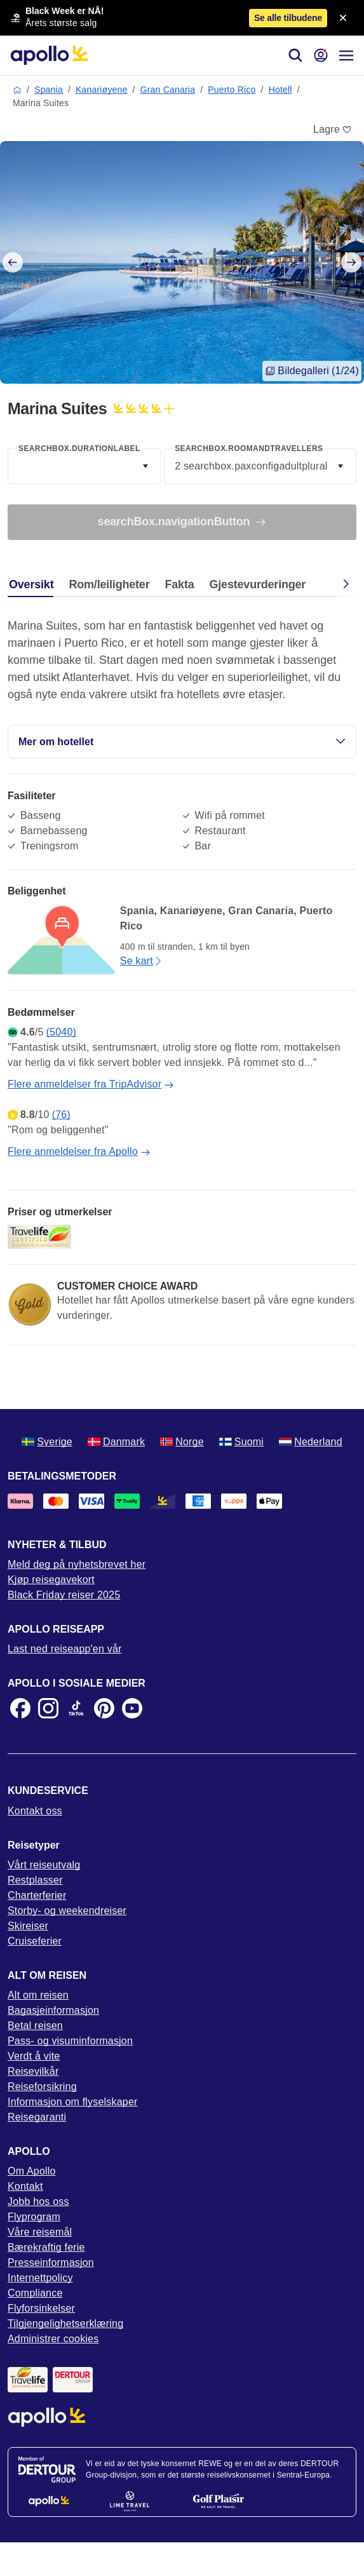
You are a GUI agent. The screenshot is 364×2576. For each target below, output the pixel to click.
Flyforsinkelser (41, 2308)
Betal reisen (35, 2025)
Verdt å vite (34, 2056)
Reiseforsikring (42, 2086)
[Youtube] (132, 1708)
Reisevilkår (33, 2071)
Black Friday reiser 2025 (64, 1594)
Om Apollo (32, 2171)
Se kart (141, 960)
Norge (182, 1441)
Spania (48, 89)
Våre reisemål (40, 2232)
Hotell (280, 89)
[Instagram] (48, 1708)
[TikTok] (76, 1708)
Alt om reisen (38, 1995)
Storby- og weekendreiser (67, 1910)
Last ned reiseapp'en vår (65, 1648)
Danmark (116, 1441)
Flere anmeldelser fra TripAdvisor (91, 1084)
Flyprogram (34, 2216)
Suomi (241, 1441)
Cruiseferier (35, 1941)
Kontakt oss (35, 1810)
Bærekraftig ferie (46, 2247)
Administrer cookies (53, 2338)
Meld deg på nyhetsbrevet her (76, 1564)
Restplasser (35, 1880)
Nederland (310, 1441)
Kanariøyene (102, 89)
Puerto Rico (231, 89)
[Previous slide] (13, 262)
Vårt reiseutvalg (44, 1864)
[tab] (34, 587)
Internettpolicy (40, 2277)
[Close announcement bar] (343, 17)
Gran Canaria (167, 89)
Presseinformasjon (51, 2262)
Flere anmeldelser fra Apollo (79, 1151)
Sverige (47, 1441)
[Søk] (295, 55)
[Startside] (49, 55)
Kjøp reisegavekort (51, 1579)
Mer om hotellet (182, 741)
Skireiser (28, 1925)
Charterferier (37, 1895)
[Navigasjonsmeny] (346, 55)
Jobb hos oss (38, 2201)
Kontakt (25, 2186)
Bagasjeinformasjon (53, 2010)
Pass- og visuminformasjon (70, 2040)
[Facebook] (20, 1708)
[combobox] (84, 466)
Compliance (35, 2293)
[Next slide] (351, 262)
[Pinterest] (104, 1708)
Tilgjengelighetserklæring (65, 2323)
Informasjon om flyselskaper (73, 2101)
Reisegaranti (37, 2117)
